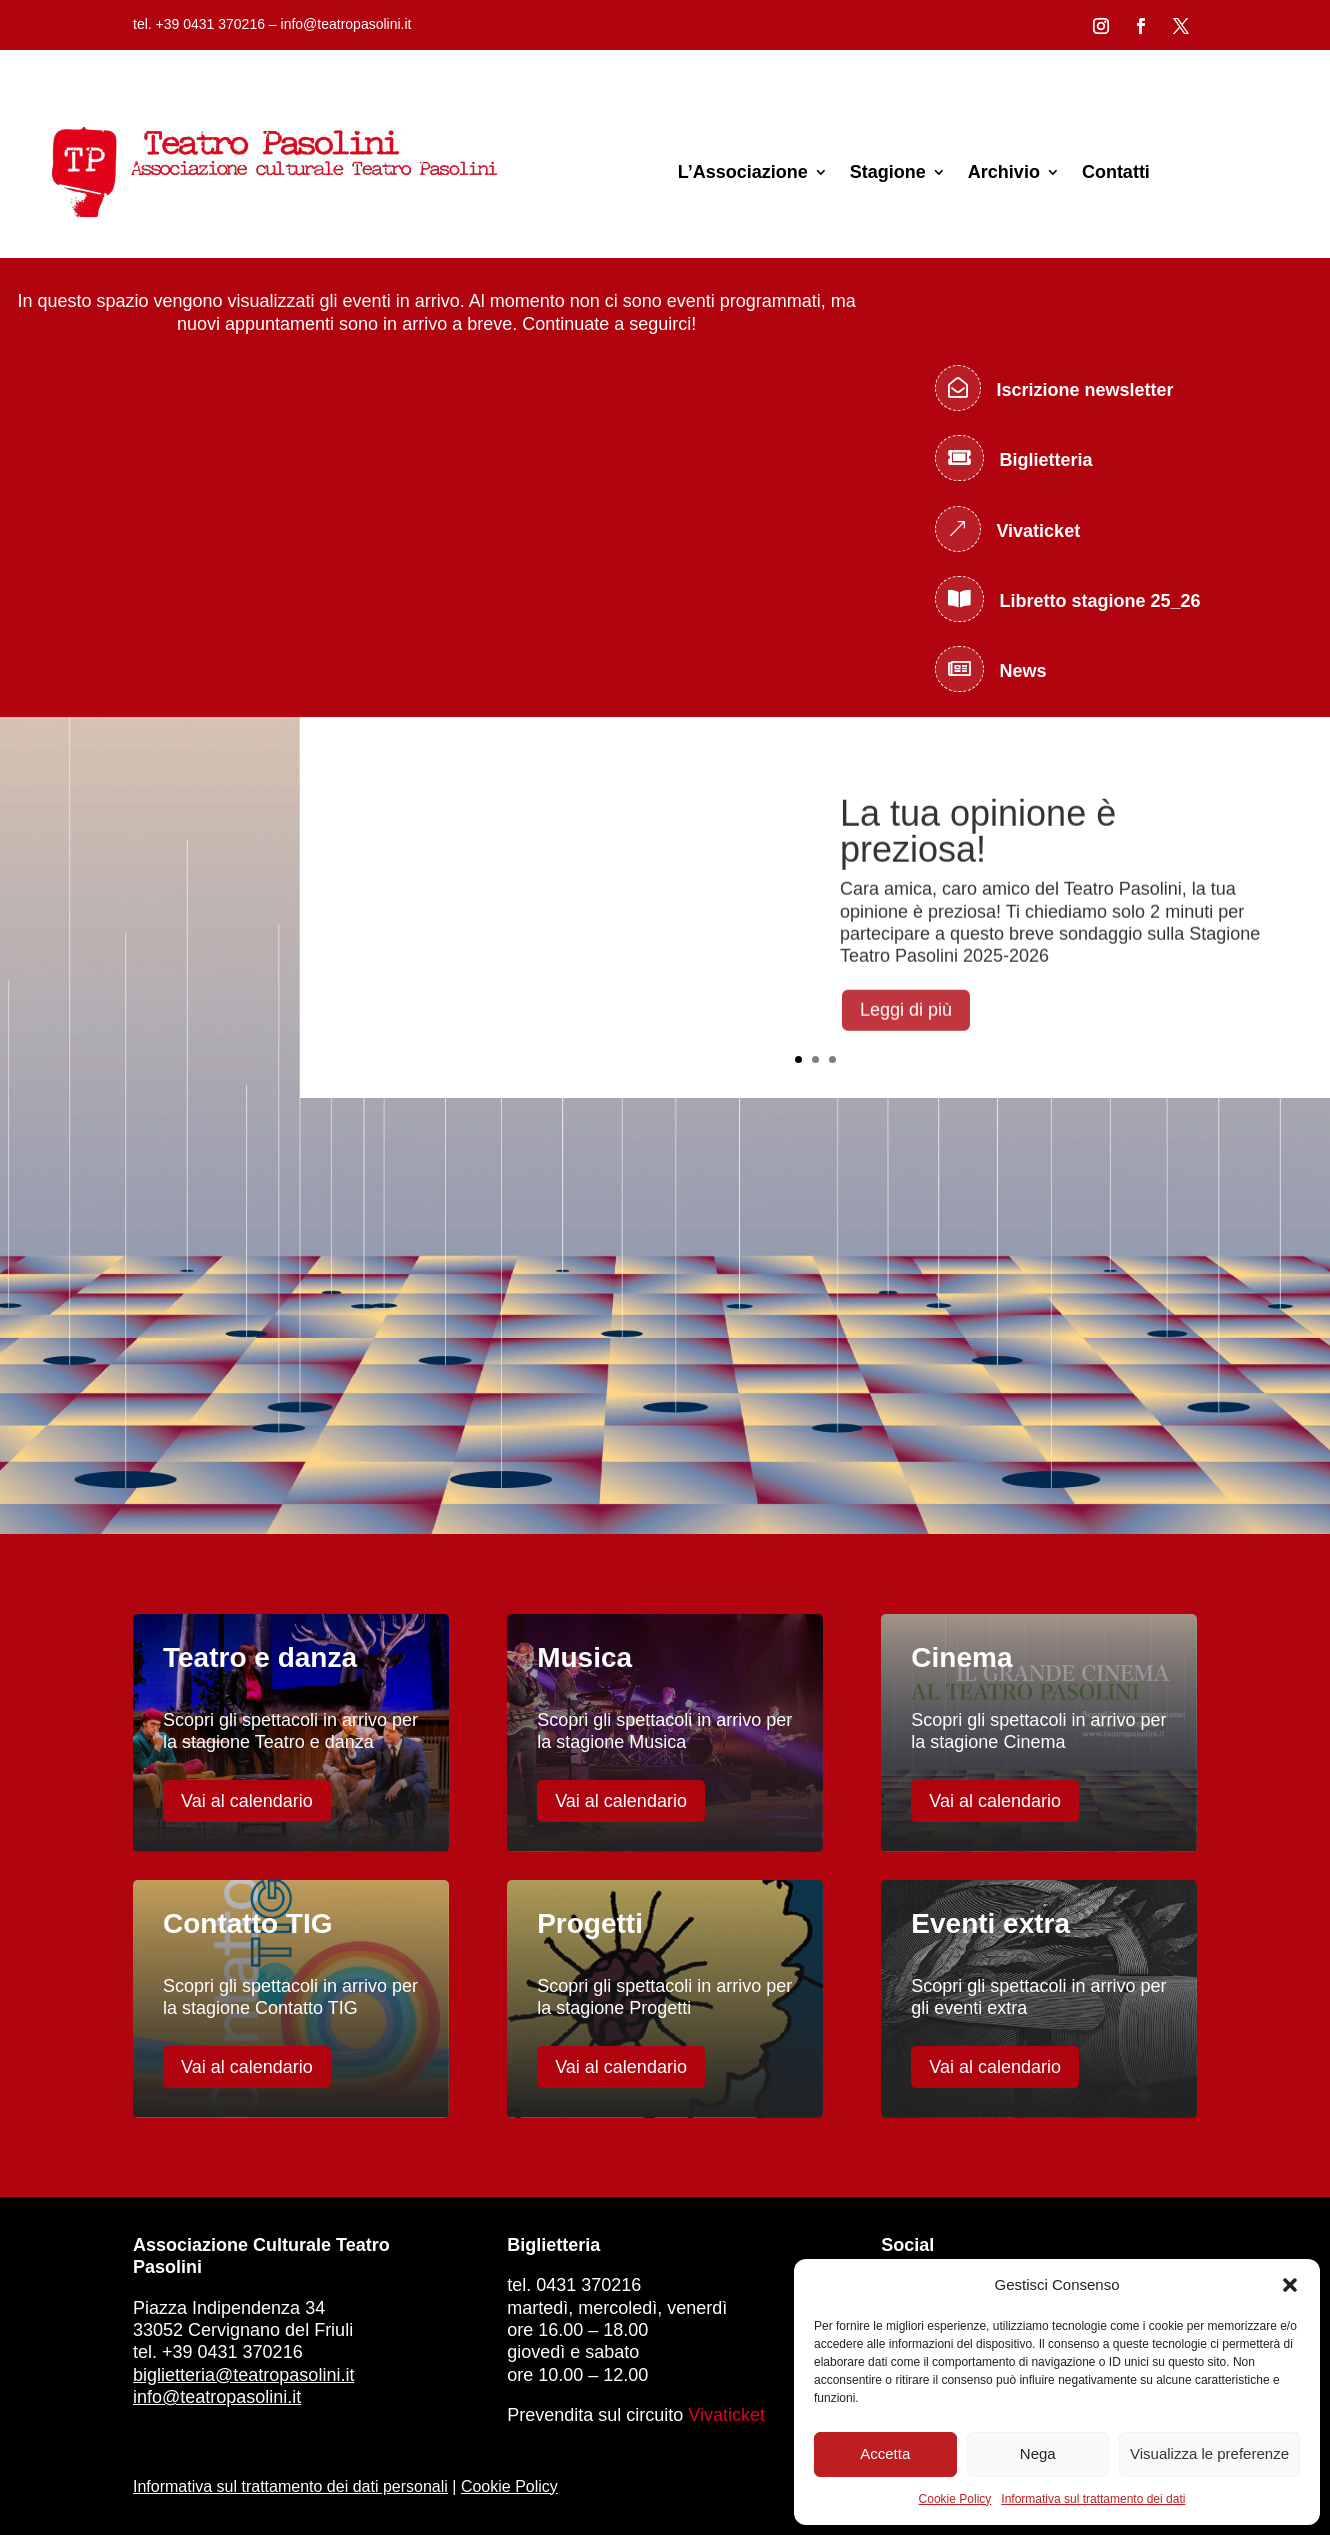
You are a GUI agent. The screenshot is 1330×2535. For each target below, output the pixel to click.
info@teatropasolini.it (217, 2397)
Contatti (1116, 172)
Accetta (885, 2453)
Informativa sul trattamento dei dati (1093, 2499)
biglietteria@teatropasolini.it (243, 2375)
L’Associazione (743, 172)
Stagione (888, 172)
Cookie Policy (955, 2499)
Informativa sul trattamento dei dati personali (290, 2486)
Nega (1038, 2453)
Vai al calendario (247, 1801)
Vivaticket (726, 2415)
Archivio (1004, 172)
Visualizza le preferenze (1209, 2453)
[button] (1290, 2285)
